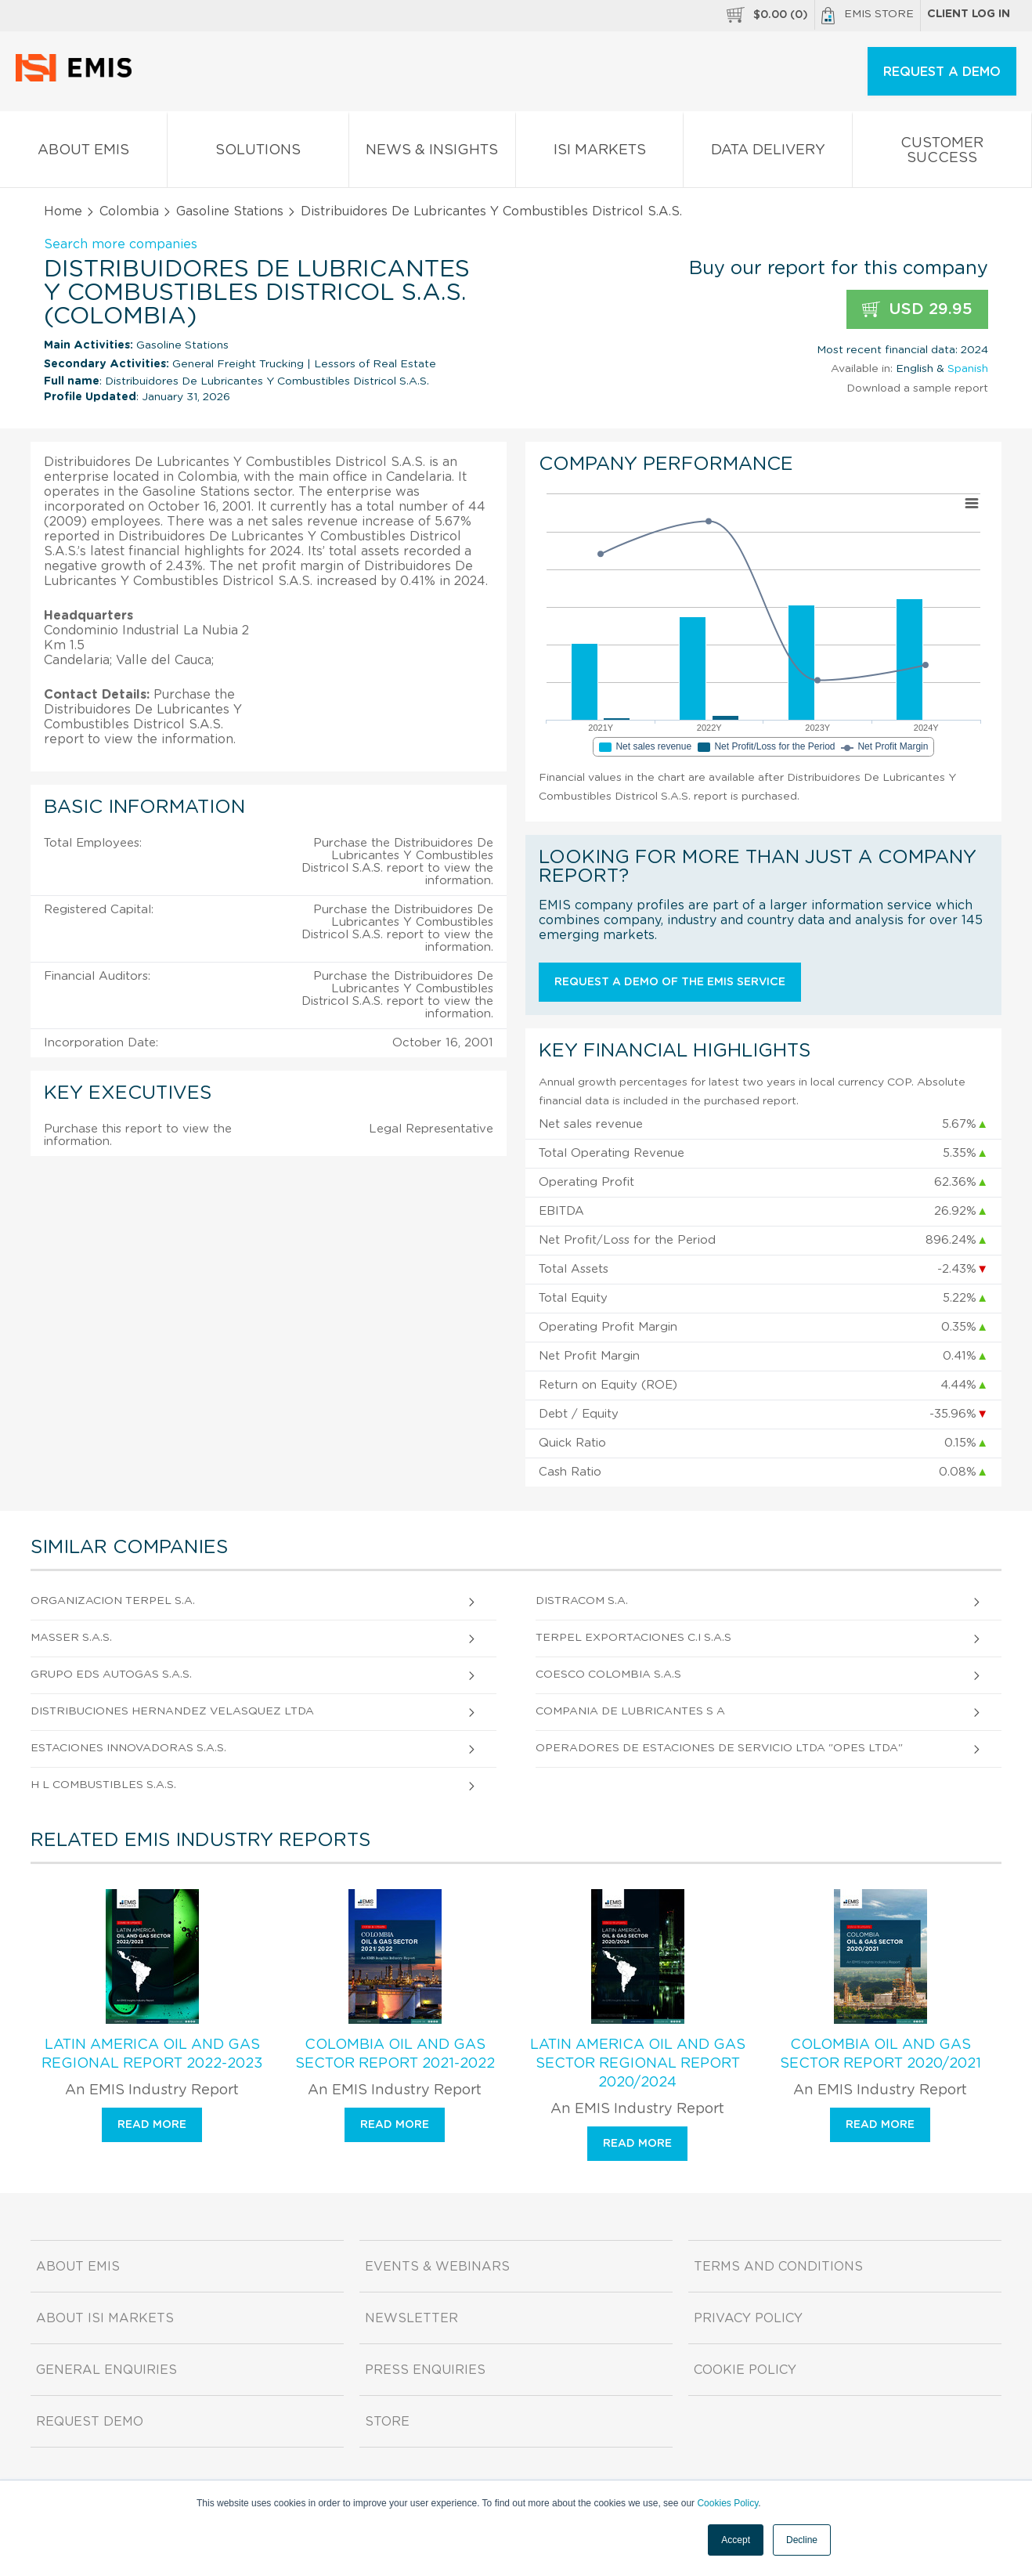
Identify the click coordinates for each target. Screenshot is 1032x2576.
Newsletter (411, 2318)
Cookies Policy (727, 2503)
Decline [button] (801, 2539)
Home (63, 211)
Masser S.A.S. (71, 1637)
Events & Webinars (437, 2266)
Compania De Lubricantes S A (630, 1711)
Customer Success (942, 153)
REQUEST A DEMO (942, 72)
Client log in (968, 14)
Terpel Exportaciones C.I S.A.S (633, 1637)
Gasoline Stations (229, 211)
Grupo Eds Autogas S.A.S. (111, 1674)
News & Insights (432, 153)
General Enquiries (106, 2370)
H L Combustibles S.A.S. (103, 1784)
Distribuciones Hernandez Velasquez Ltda (172, 1711)
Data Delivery (767, 153)
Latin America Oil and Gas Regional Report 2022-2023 (151, 2054)
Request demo (89, 2421)
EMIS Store (867, 15)
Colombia (129, 211)
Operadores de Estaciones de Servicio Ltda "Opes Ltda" (719, 1748)
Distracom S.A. (582, 1600)
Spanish (967, 368)
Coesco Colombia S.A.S (608, 1674)
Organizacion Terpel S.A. (113, 1600)
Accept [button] (735, 2539)
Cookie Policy (745, 2370)
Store (387, 2421)
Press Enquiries (425, 2370)
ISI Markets (599, 153)
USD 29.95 (917, 310)
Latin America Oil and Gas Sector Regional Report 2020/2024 (637, 2064)
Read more (151, 2124)
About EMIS (83, 153)
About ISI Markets (105, 2318)
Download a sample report (917, 388)
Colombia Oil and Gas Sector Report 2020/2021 (880, 2054)
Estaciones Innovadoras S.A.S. (128, 1748)
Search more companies (120, 244)
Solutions (258, 153)
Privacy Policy (748, 2318)
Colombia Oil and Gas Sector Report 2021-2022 (395, 2054)
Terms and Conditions (778, 2266)
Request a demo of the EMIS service (669, 982)
